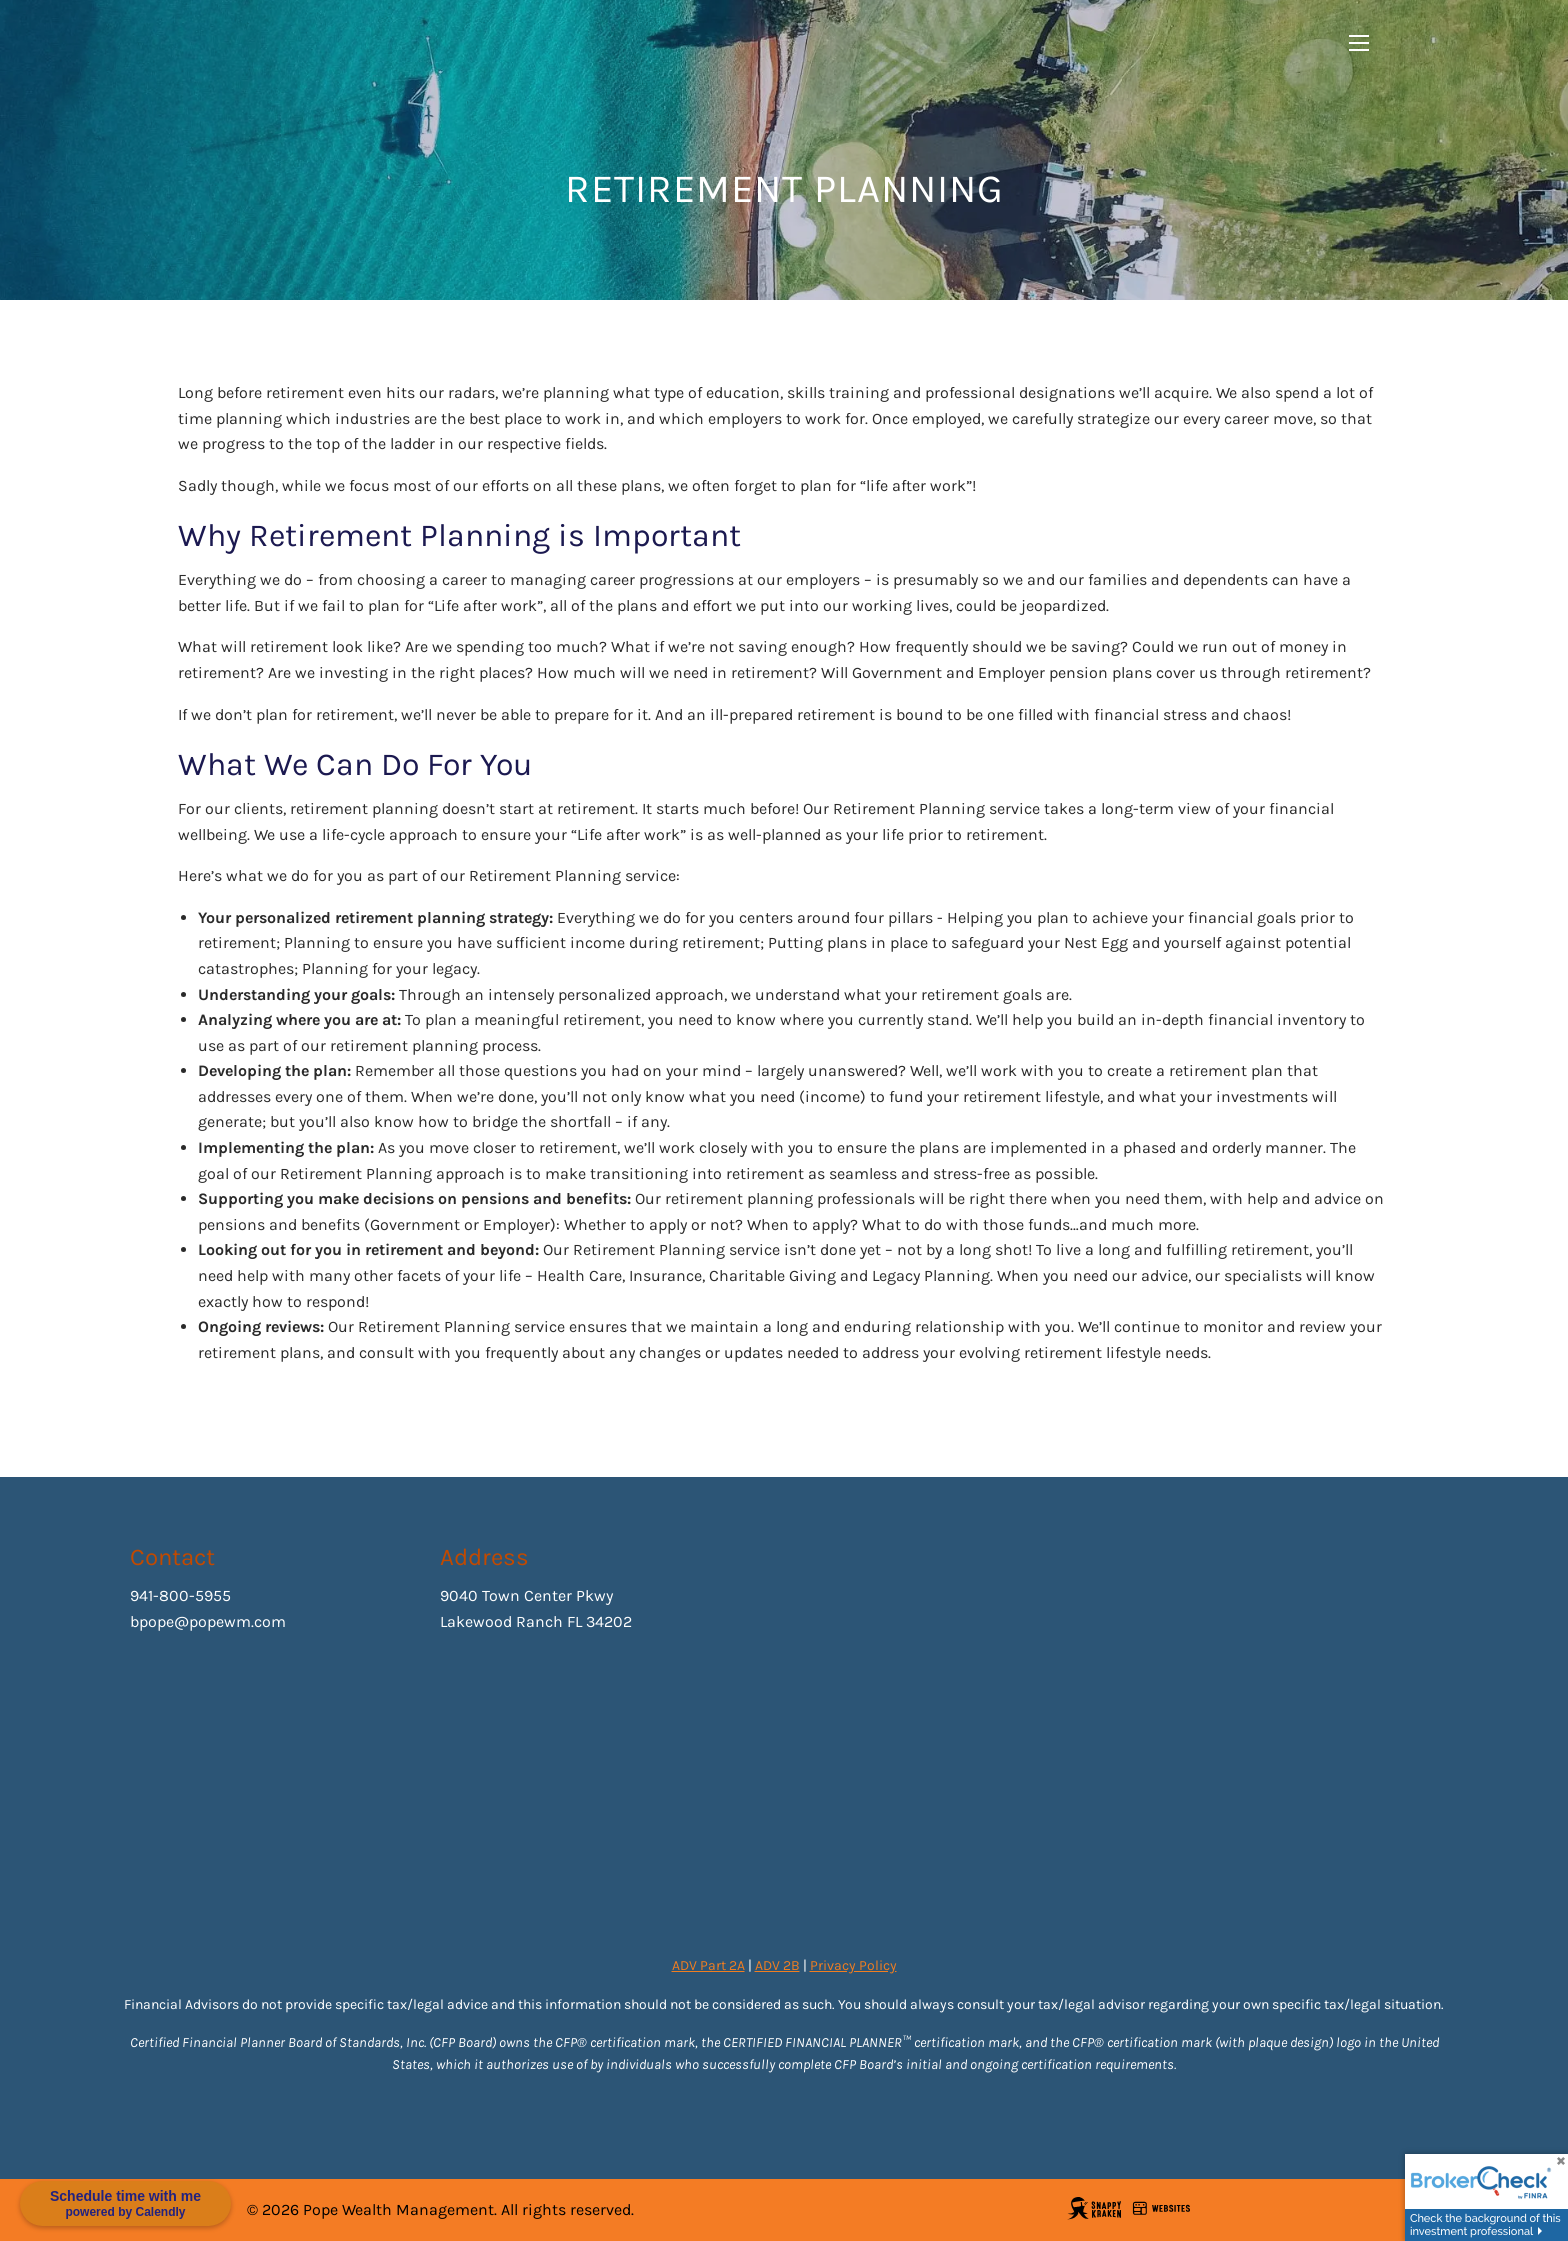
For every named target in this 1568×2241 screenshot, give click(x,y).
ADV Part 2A (708, 1965)
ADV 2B (777, 1965)
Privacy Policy (853, 1965)
